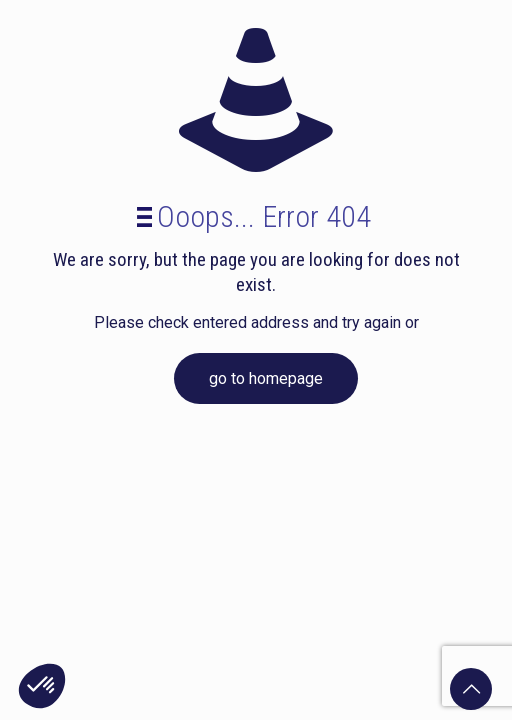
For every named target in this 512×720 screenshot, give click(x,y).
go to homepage (266, 378)
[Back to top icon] (471, 689)
